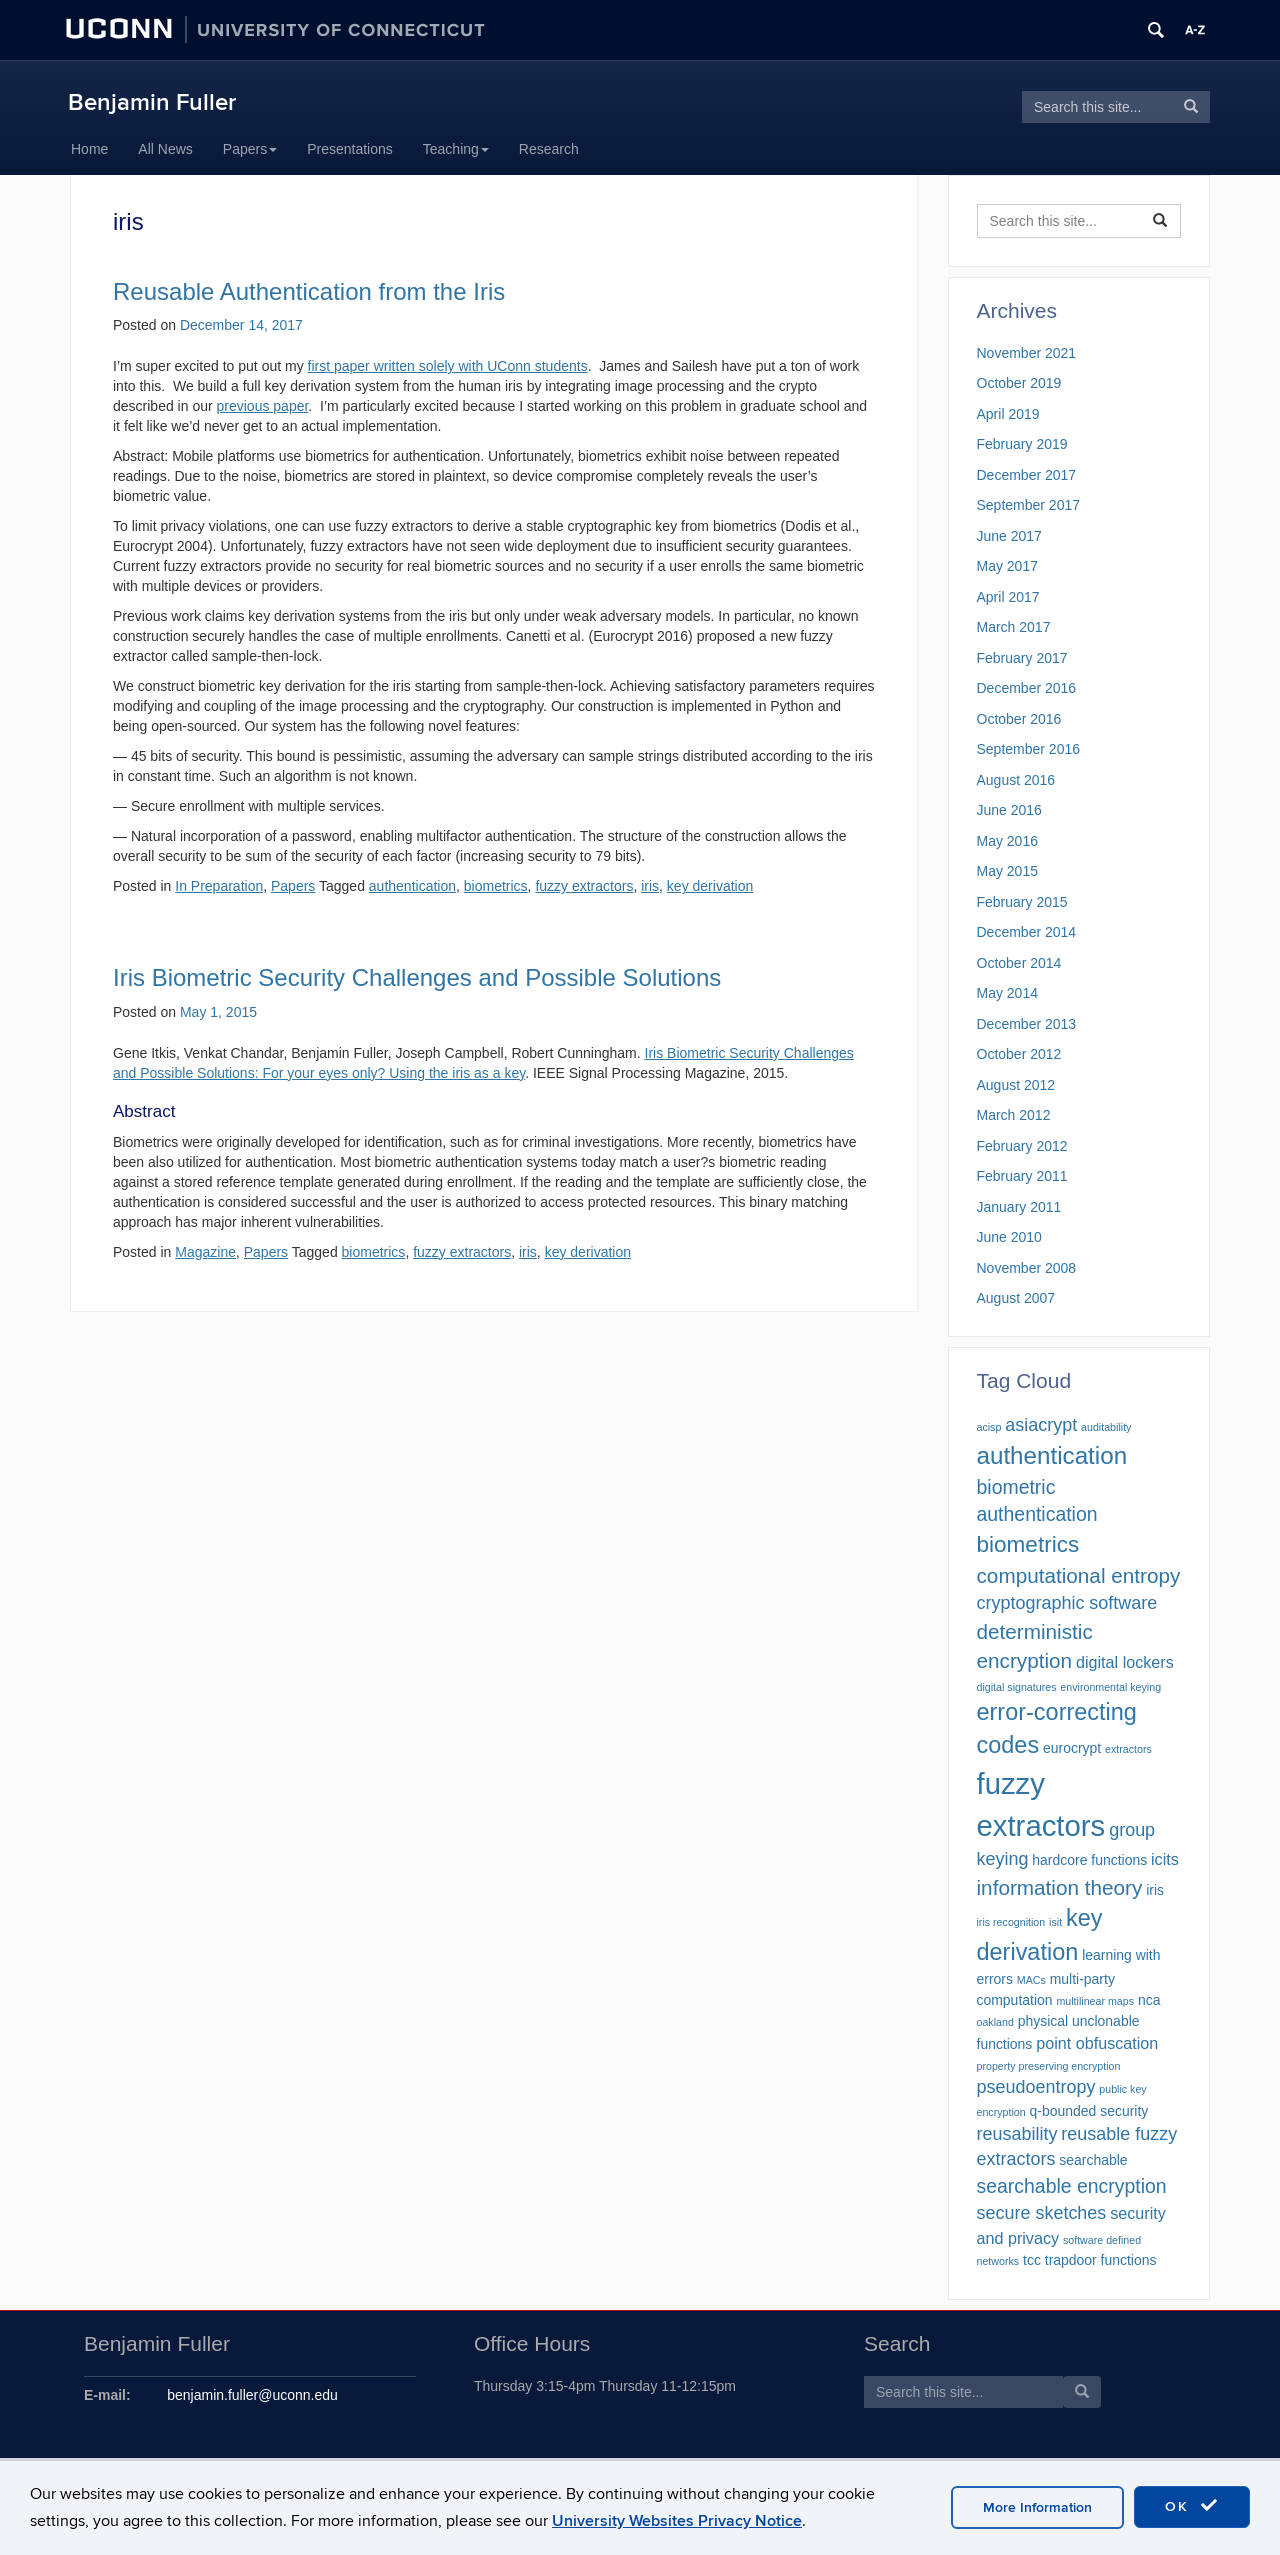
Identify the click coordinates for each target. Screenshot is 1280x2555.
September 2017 (1029, 505)
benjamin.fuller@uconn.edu (252, 2395)
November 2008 (1027, 1268)
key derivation (710, 886)
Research (549, 149)
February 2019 (1022, 444)
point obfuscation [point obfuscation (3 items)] (1097, 2043)
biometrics (496, 886)
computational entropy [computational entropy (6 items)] (1079, 1575)
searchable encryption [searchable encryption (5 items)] (1072, 2186)
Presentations (350, 149)
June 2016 (1009, 810)
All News (165, 149)
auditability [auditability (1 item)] (1106, 1427)
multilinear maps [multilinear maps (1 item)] (1095, 2001)
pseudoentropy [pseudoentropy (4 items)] (1036, 2087)
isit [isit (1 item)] (1055, 1922)
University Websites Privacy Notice (677, 2521)
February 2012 (1022, 1146)
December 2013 (1027, 1024)
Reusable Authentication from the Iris (309, 291)
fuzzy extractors (584, 886)
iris (650, 886)
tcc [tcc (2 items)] (1032, 2260)
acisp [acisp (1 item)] (989, 1427)
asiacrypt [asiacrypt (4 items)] (1041, 1425)
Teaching (456, 149)
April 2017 (1008, 597)
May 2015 (1007, 871)
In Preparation (219, 886)
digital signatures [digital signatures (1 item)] (1017, 1687)
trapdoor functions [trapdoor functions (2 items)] (1101, 2260)
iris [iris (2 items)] (1155, 1890)
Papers (250, 149)
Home (89, 149)
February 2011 (1022, 1176)
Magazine (205, 1252)
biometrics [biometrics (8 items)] (1028, 1544)
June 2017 (1009, 536)
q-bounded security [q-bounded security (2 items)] (1089, 2111)
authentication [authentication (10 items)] (1052, 1455)
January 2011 (1019, 1207)
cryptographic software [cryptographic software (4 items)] (1067, 1603)
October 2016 (1019, 719)
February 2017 (1022, 658)
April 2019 (1008, 414)
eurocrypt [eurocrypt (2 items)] (1072, 1748)
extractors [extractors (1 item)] (1128, 1749)
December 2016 (1027, 688)
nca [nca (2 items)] (1149, 2000)
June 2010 (1009, 1237)
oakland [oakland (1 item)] (995, 2022)
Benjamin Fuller (152, 102)
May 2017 (1007, 566)
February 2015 (1022, 902)
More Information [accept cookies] (1037, 2507)
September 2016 (1029, 749)
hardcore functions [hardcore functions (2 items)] (1089, 1860)
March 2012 (1014, 1115)
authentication (412, 886)
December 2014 (1027, 932)
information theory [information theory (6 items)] (1060, 1887)
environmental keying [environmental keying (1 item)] (1110, 1687)
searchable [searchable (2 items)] (1093, 2160)
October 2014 (1019, 963)
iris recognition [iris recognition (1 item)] (1011, 1922)
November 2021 (1027, 353)
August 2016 (1016, 780)
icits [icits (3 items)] (1165, 1859)
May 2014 (1007, 993)
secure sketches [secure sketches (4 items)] (1042, 2213)
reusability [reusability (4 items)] (1017, 2134)
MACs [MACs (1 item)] (1031, 1980)
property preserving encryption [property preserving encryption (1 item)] (1049, 2066)
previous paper (263, 406)
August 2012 (1016, 1085)
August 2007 (1016, 1298)
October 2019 (1019, 383)
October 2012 (1019, 1054)
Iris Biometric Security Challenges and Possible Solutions (417, 977)
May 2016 (1007, 841)
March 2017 (1014, 627)
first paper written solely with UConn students (448, 366)
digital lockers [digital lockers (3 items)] (1125, 1662)
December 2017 (1027, 475)
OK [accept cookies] (1192, 2506)
